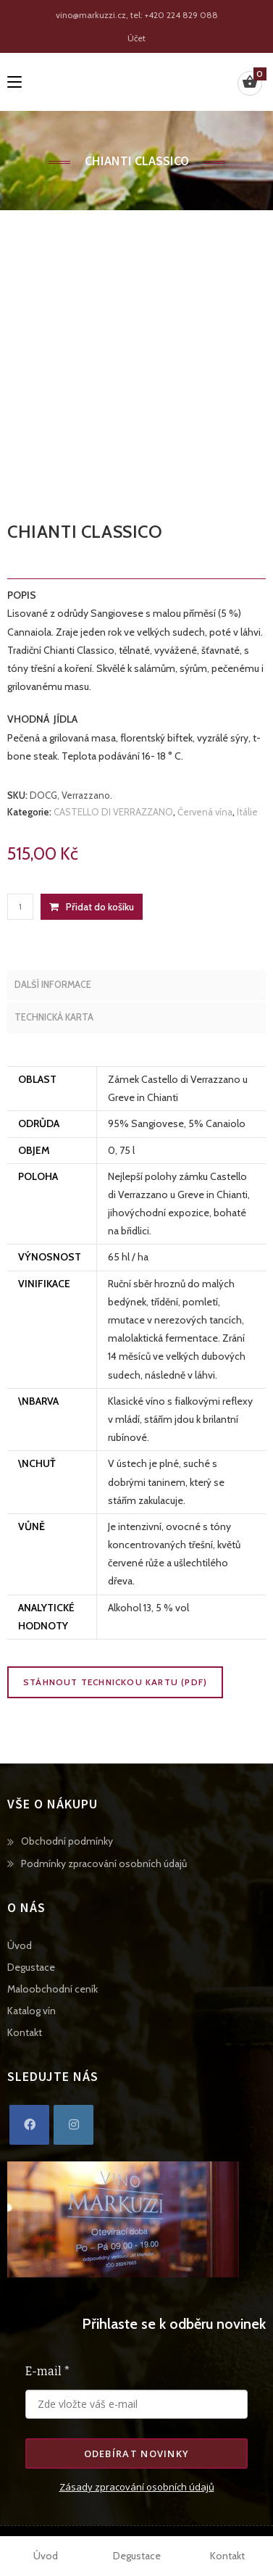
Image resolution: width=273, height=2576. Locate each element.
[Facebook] (29, 2125)
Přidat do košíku (100, 906)
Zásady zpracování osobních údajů (136, 2486)
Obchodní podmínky (67, 1841)
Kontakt (24, 2032)
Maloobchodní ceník (52, 1988)
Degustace (31, 1967)
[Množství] (20, 907)
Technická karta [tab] (53, 1017)
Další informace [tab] (52, 984)
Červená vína (204, 812)
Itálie (247, 812)
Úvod (19, 1945)
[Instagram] (73, 2125)
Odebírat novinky (137, 2453)
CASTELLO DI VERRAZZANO (113, 812)
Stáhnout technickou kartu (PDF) (115, 1682)
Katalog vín (31, 2010)
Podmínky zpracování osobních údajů (104, 1863)
